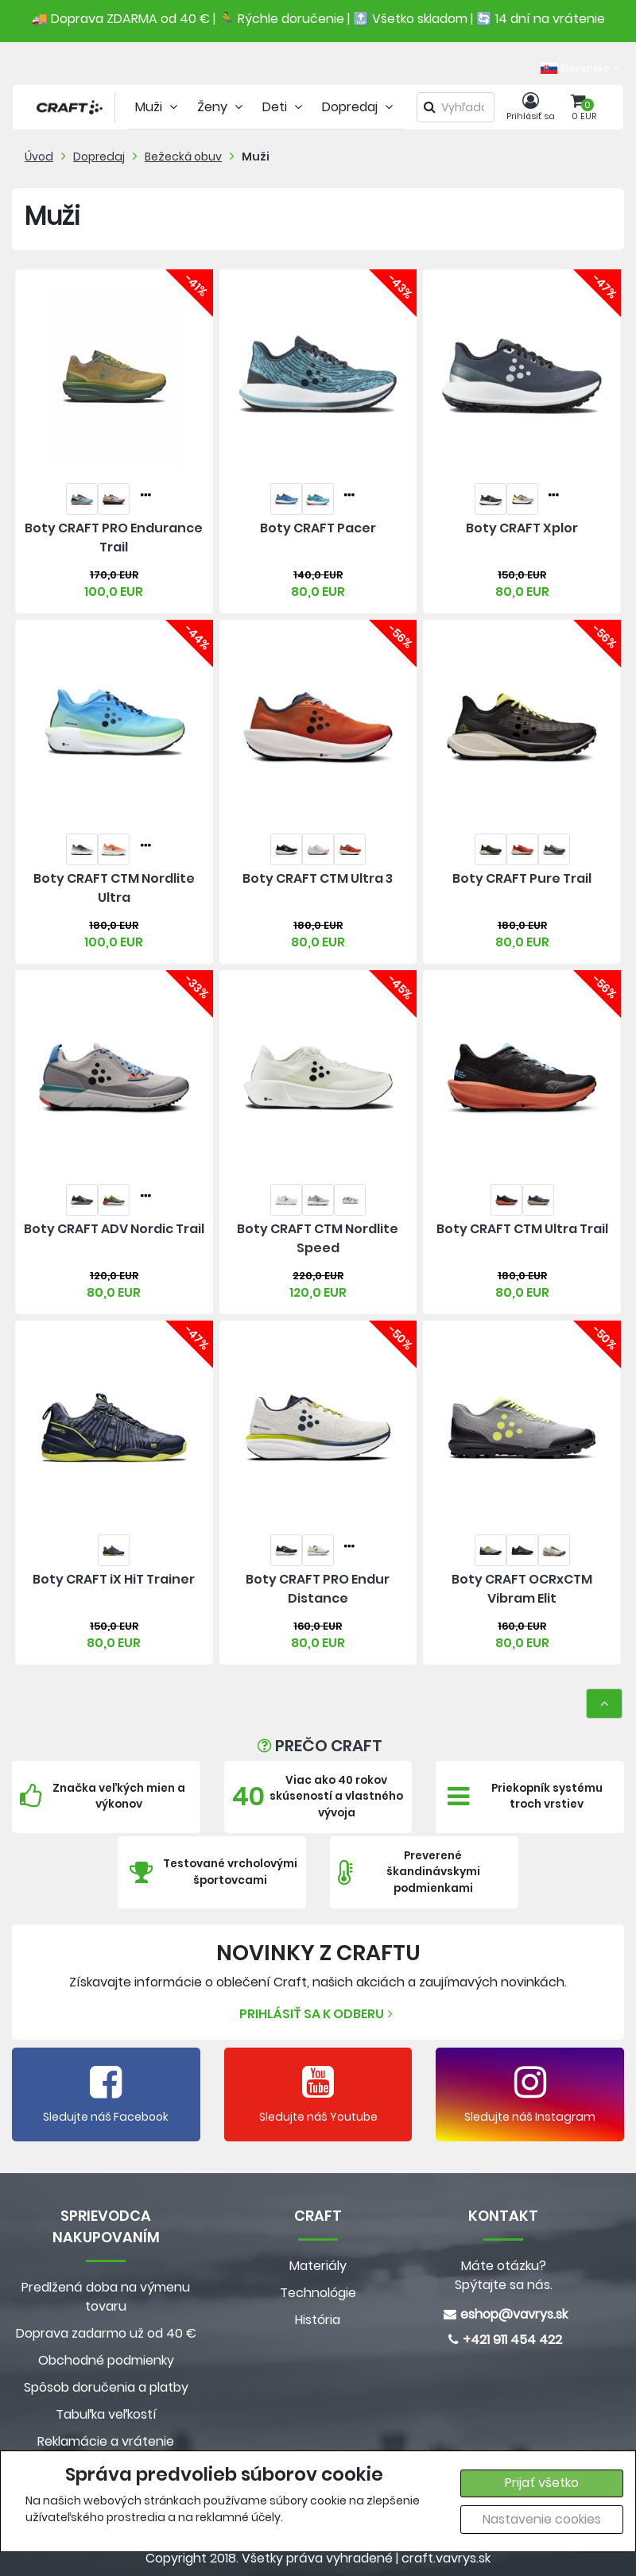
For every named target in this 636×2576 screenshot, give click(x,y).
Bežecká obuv (183, 156)
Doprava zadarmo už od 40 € (106, 2333)
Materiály (318, 2266)
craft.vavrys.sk (446, 2558)
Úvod (39, 156)
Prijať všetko (542, 2483)
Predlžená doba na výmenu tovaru (105, 2296)
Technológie (318, 2293)
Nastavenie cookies (542, 2519)
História (317, 2320)
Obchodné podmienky (106, 2360)
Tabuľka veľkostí (106, 2414)
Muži (256, 156)
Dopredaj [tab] (359, 107)
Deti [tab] (284, 107)
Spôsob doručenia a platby (106, 2387)
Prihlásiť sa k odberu (318, 2014)
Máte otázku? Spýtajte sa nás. (504, 2275)
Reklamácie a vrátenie (105, 2441)
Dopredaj (99, 156)
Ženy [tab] (221, 107)
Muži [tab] (158, 107)
